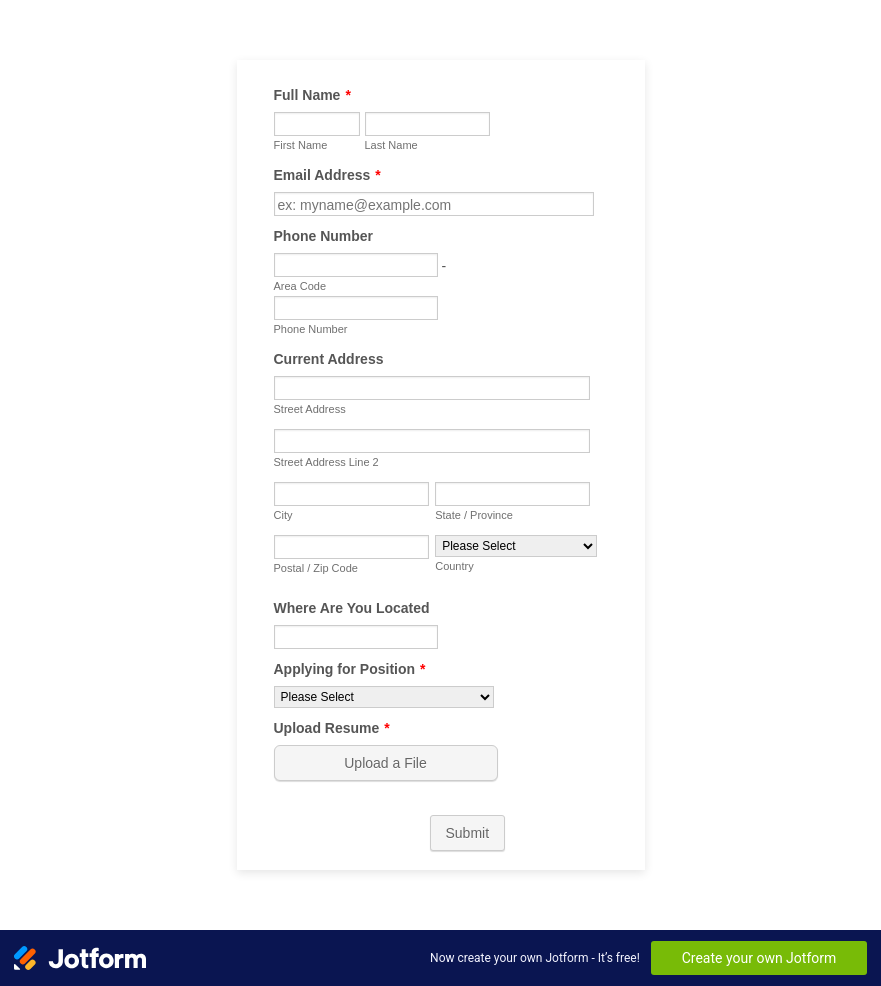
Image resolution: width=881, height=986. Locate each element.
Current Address (329, 359)
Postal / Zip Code (316, 568)
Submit (468, 833)
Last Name (391, 145)
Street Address (310, 409)
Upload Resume (332, 728)
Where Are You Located (352, 608)
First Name (301, 145)
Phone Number (324, 236)
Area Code (300, 286)
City (283, 515)
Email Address (327, 175)
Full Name (312, 95)
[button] (388, 763)
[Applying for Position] (384, 697)
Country (454, 566)
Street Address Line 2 (326, 462)
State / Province (474, 515)
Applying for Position (350, 669)
